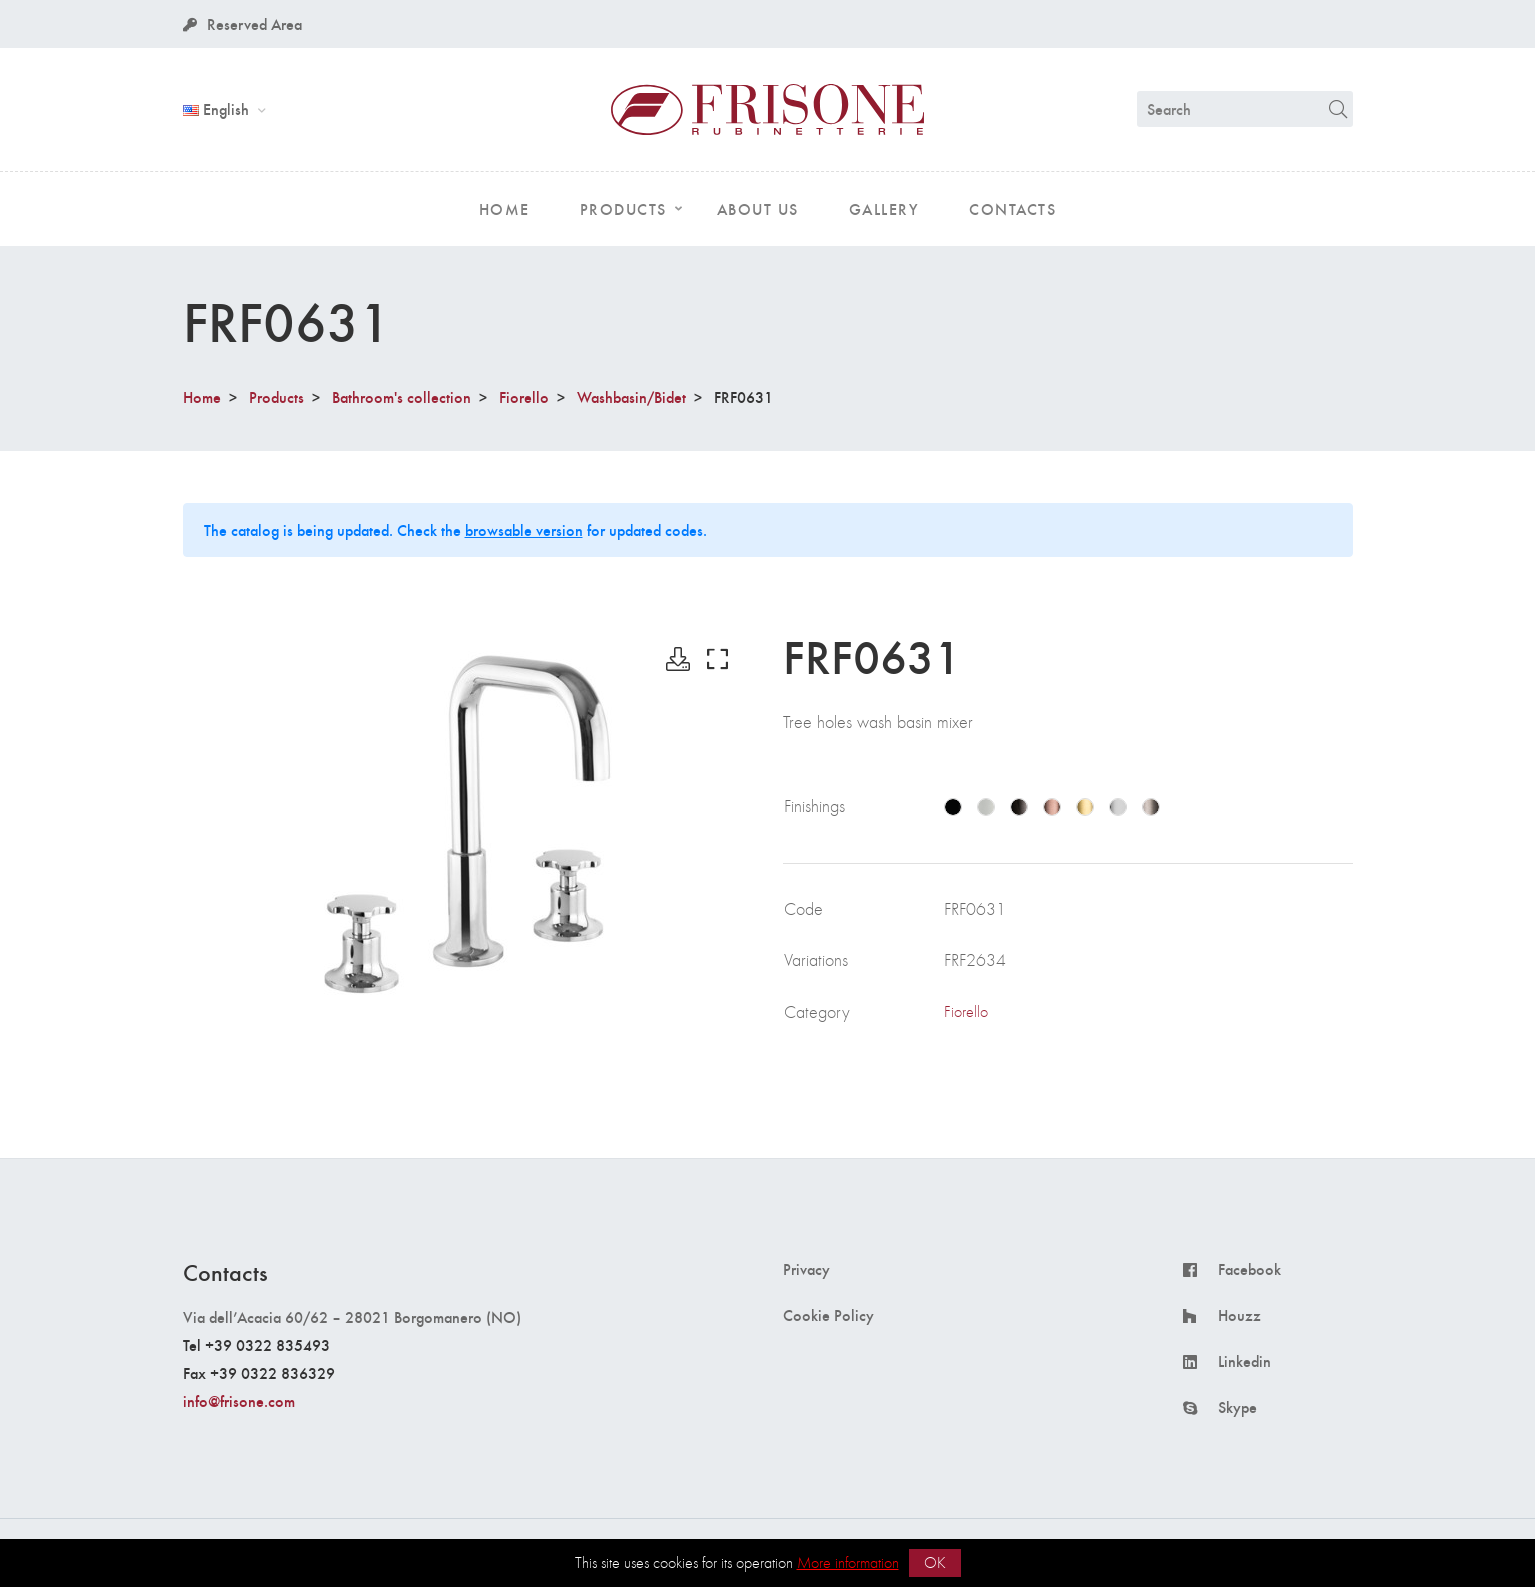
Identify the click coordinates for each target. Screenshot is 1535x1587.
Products (276, 396)
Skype (1237, 1407)
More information (848, 1562)
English (218, 108)
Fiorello (524, 396)
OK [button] (935, 1562)
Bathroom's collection (401, 396)
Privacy (806, 1269)
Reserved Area (242, 23)
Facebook (1249, 1269)
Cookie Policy (828, 1315)
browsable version (524, 529)
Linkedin (1244, 1361)
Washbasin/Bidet (631, 396)
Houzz (1239, 1315)
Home (202, 396)
